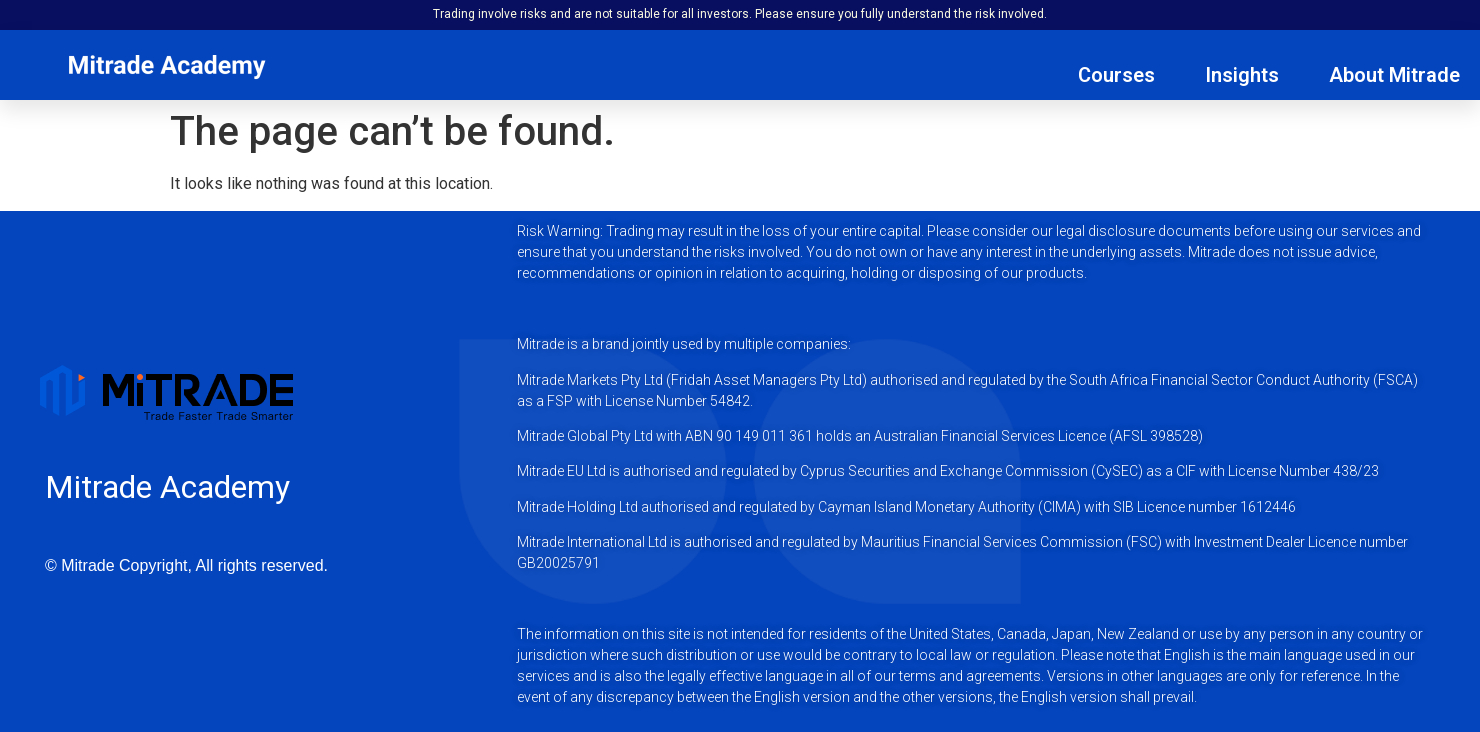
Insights (1242, 75)
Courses (1116, 75)
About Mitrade (1394, 75)
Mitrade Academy (167, 487)
